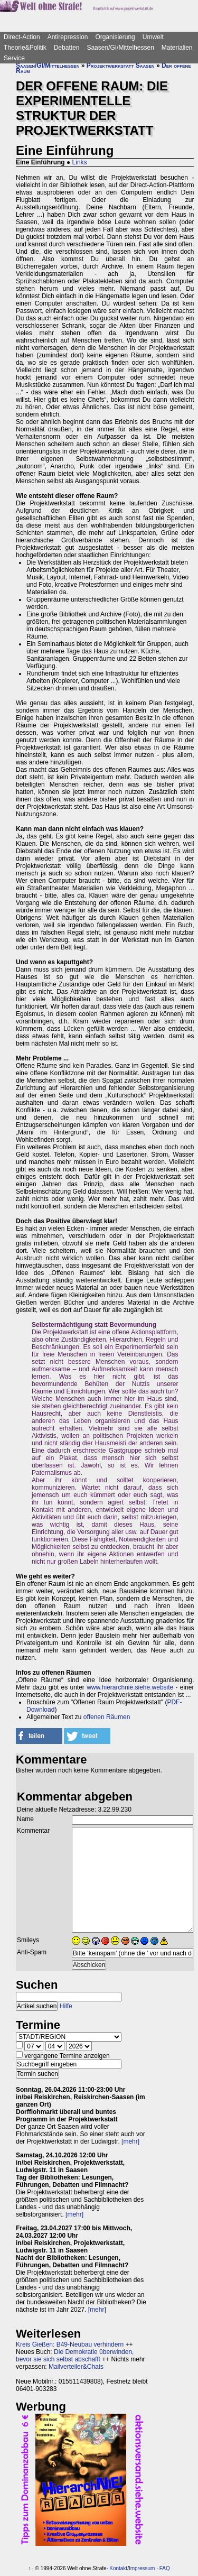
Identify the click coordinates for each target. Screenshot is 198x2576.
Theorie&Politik (25, 47)
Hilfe (66, 2006)
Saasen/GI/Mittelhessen (120, 47)
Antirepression (68, 37)
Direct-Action (22, 37)
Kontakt (118, 2568)
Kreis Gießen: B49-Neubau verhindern (70, 2344)
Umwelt (153, 37)
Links (79, 162)
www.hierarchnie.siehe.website (130, 1687)
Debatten (67, 47)
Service (14, 58)
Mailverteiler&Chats (76, 2366)
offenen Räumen (106, 1717)
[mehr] (130, 2141)
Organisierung (115, 37)
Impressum (142, 2568)
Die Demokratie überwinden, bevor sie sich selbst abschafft (75, 2355)
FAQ (164, 2568)
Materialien (177, 47)
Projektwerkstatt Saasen (121, 65)
